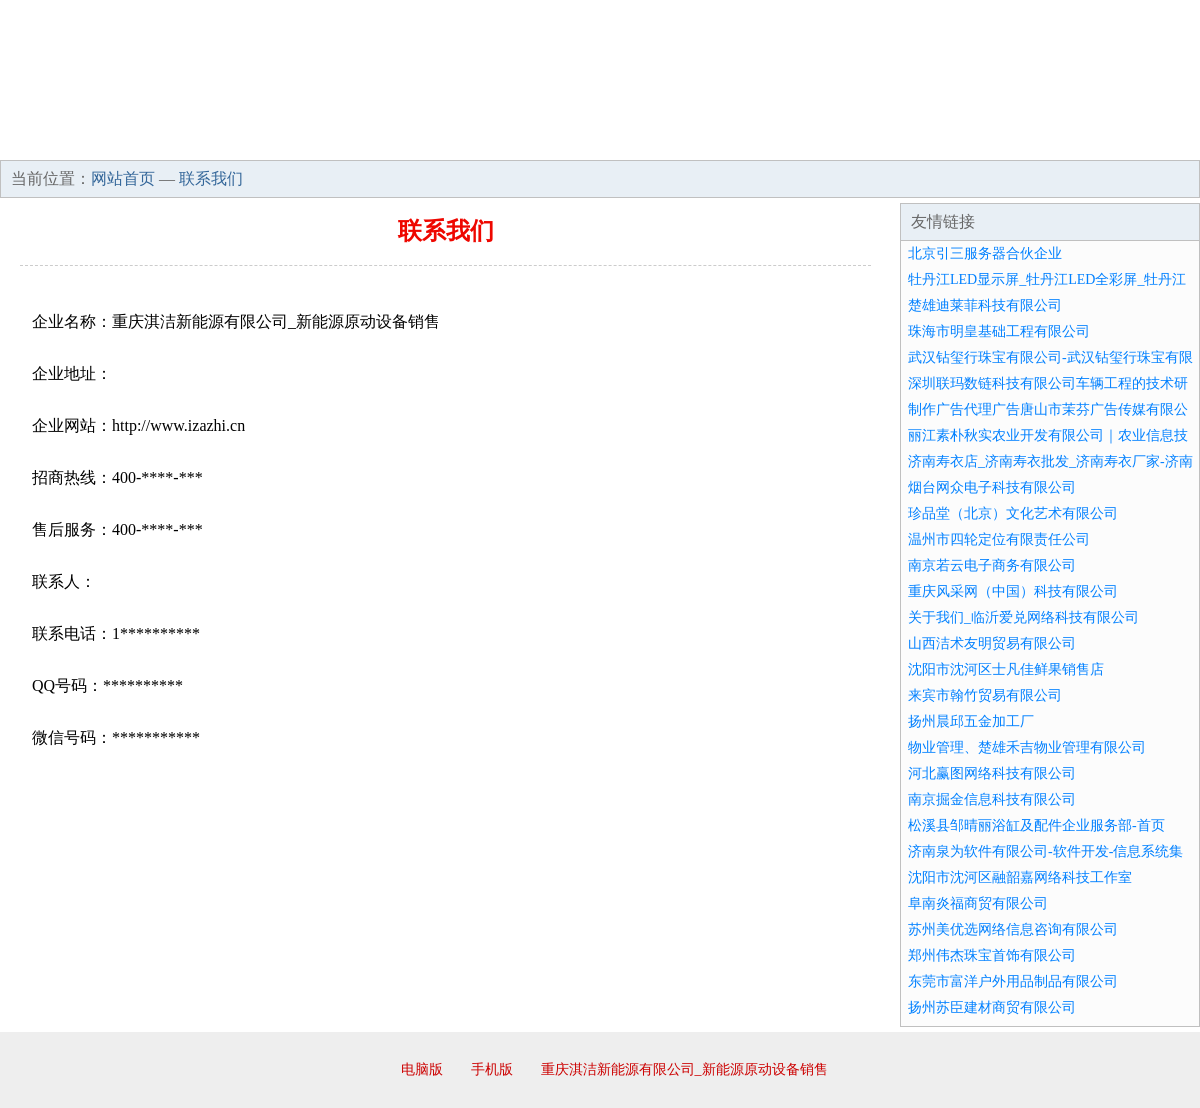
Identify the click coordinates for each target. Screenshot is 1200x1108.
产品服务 (424, 140)
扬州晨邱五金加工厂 (971, 721)
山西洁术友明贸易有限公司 (992, 643)
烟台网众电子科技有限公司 (992, 487)
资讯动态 (1024, 140)
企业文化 (304, 140)
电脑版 (422, 1069)
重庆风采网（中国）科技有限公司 (1013, 591)
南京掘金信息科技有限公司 (992, 799)
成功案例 (544, 140)
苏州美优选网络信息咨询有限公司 (1013, 929)
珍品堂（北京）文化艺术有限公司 (1013, 513)
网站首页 (64, 140)
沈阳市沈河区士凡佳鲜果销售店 (1006, 669)
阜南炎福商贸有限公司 (978, 903)
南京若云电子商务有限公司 (992, 565)
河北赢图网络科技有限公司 (992, 773)
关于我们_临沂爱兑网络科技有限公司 (1023, 617)
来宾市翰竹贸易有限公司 (985, 695)
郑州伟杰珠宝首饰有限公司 (992, 955)
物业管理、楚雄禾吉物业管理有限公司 (1027, 747)
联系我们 (904, 140)
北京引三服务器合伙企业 (985, 253)
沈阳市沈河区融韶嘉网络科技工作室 (1020, 877)
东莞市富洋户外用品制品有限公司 (1013, 981)
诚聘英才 (784, 140)
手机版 (492, 1069)
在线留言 (1144, 140)
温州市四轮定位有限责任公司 (999, 539)
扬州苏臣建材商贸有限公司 (992, 1007)
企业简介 (184, 140)
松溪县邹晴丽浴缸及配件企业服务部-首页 (1036, 825)
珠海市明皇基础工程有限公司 (999, 331)
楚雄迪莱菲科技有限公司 (985, 305)
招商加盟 (664, 140)
